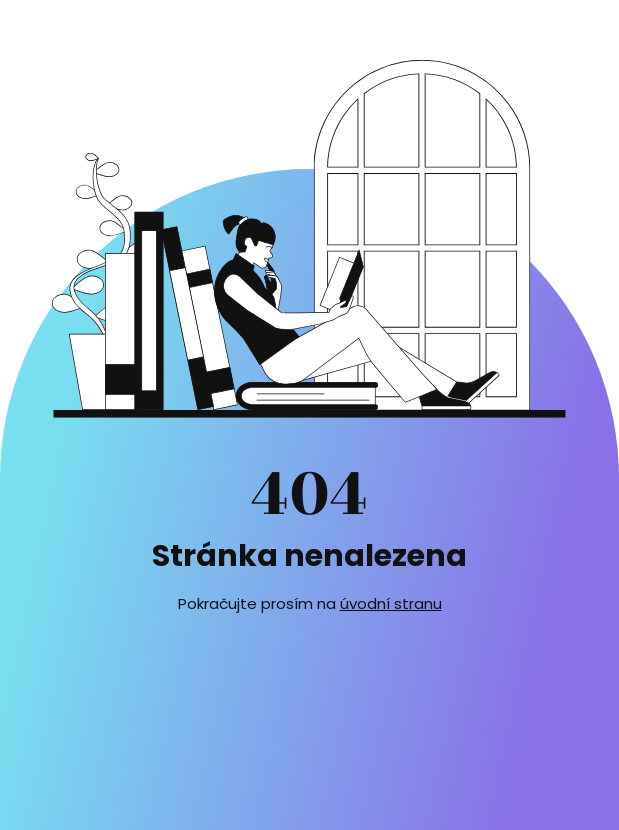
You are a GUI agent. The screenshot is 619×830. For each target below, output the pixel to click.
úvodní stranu (391, 603)
